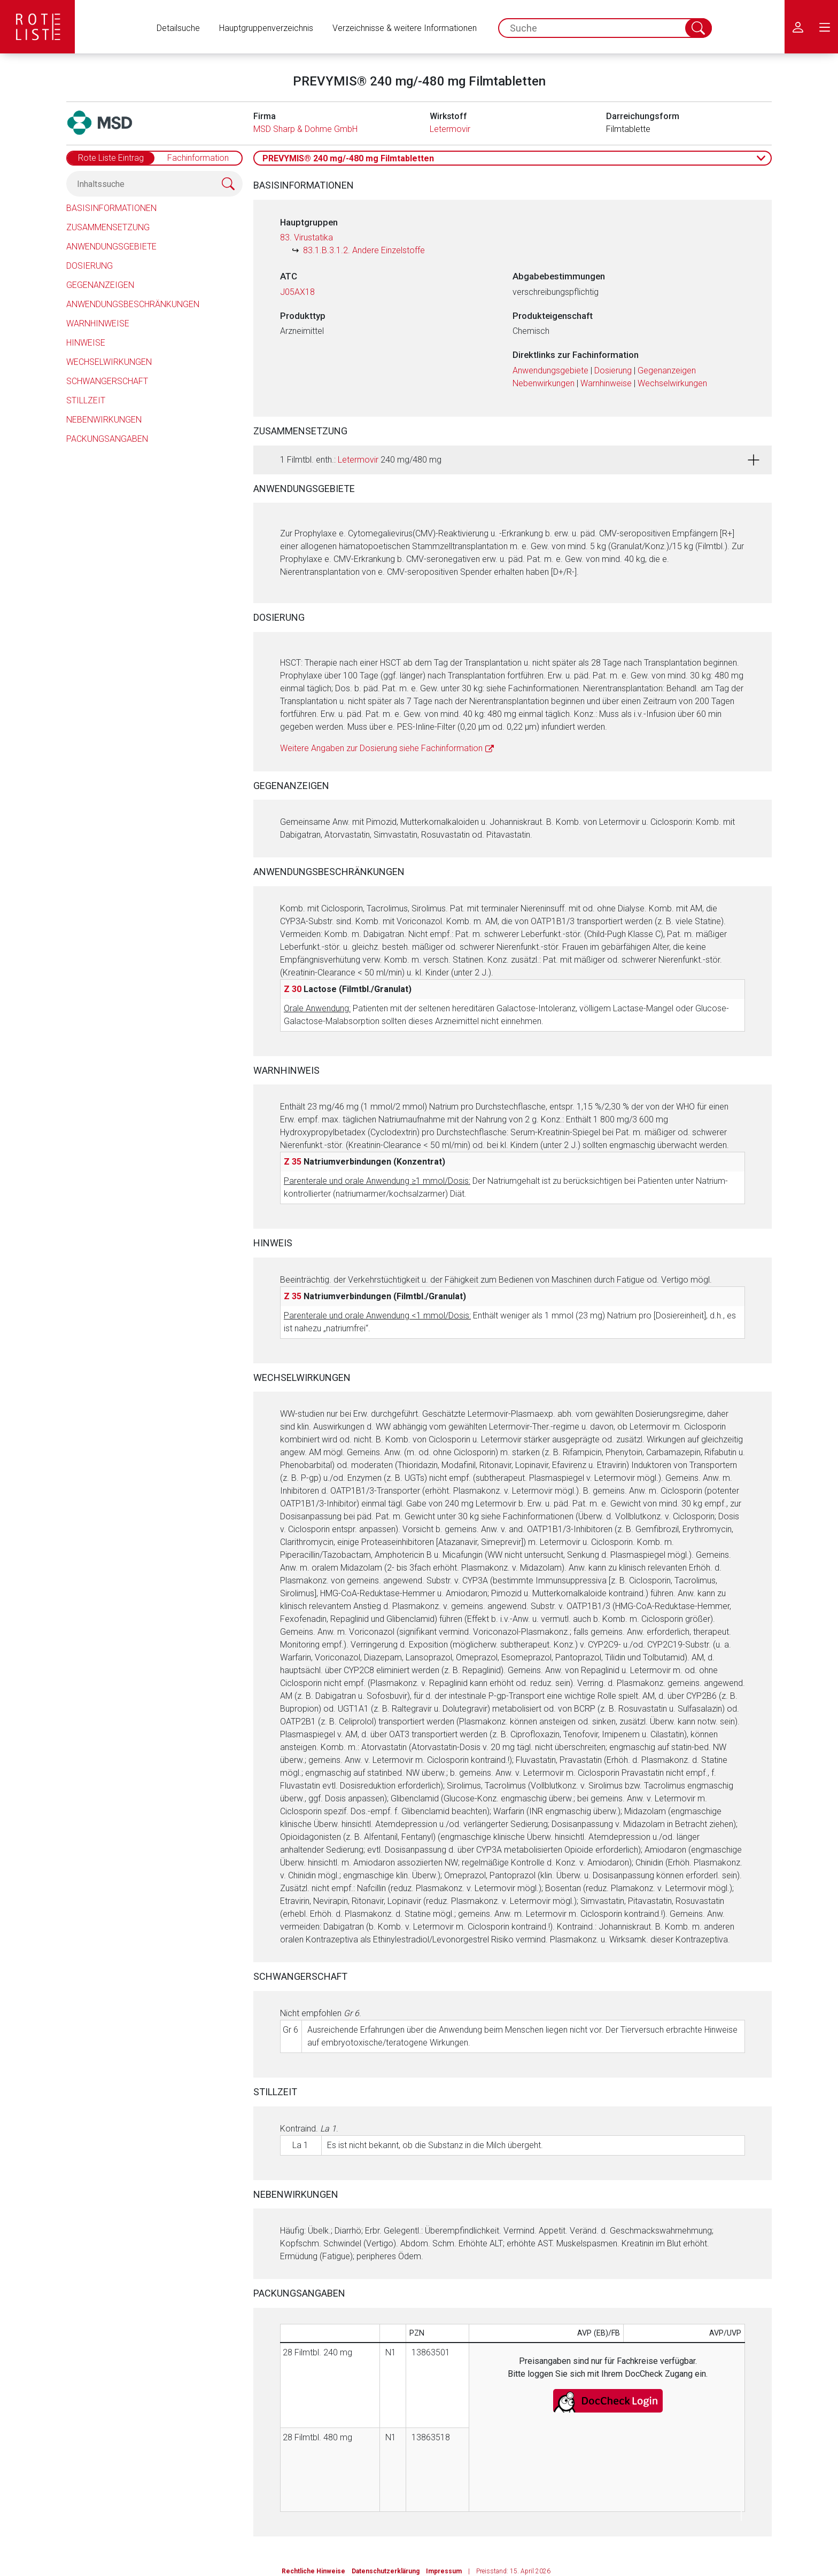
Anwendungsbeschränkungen (132, 304)
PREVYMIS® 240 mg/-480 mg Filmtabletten (348, 158)
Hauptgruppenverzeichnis (266, 28)
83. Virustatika (306, 237)
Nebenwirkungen (104, 420)
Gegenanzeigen (100, 285)
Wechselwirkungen (109, 362)
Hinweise (85, 343)
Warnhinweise (97, 323)
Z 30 (292, 989)
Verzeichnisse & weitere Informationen (404, 28)
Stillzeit (85, 400)
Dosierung (89, 266)
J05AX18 (297, 292)
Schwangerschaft (107, 381)
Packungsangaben (107, 439)
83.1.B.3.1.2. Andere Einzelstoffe (364, 250)
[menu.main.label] (824, 26)
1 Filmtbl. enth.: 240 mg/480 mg (360, 460)
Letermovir (450, 129)
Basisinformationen (111, 208)
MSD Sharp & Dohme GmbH (305, 129)
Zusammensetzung (108, 227)
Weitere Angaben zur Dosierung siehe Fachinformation (381, 748)
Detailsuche (178, 28)
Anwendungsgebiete (111, 246)
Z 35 (292, 1162)
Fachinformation (198, 158)
